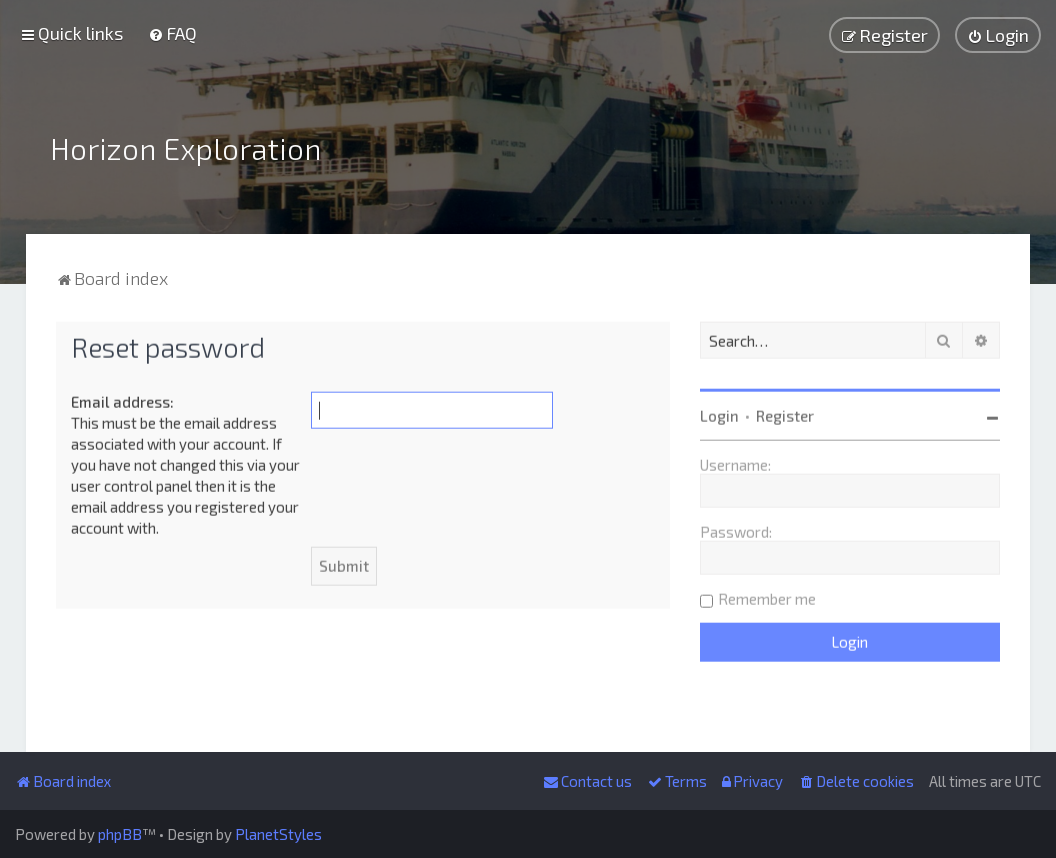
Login (719, 413)
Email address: (122, 399)
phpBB (120, 834)
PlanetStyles (278, 834)
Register (785, 413)
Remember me (767, 596)
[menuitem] (172, 33)
